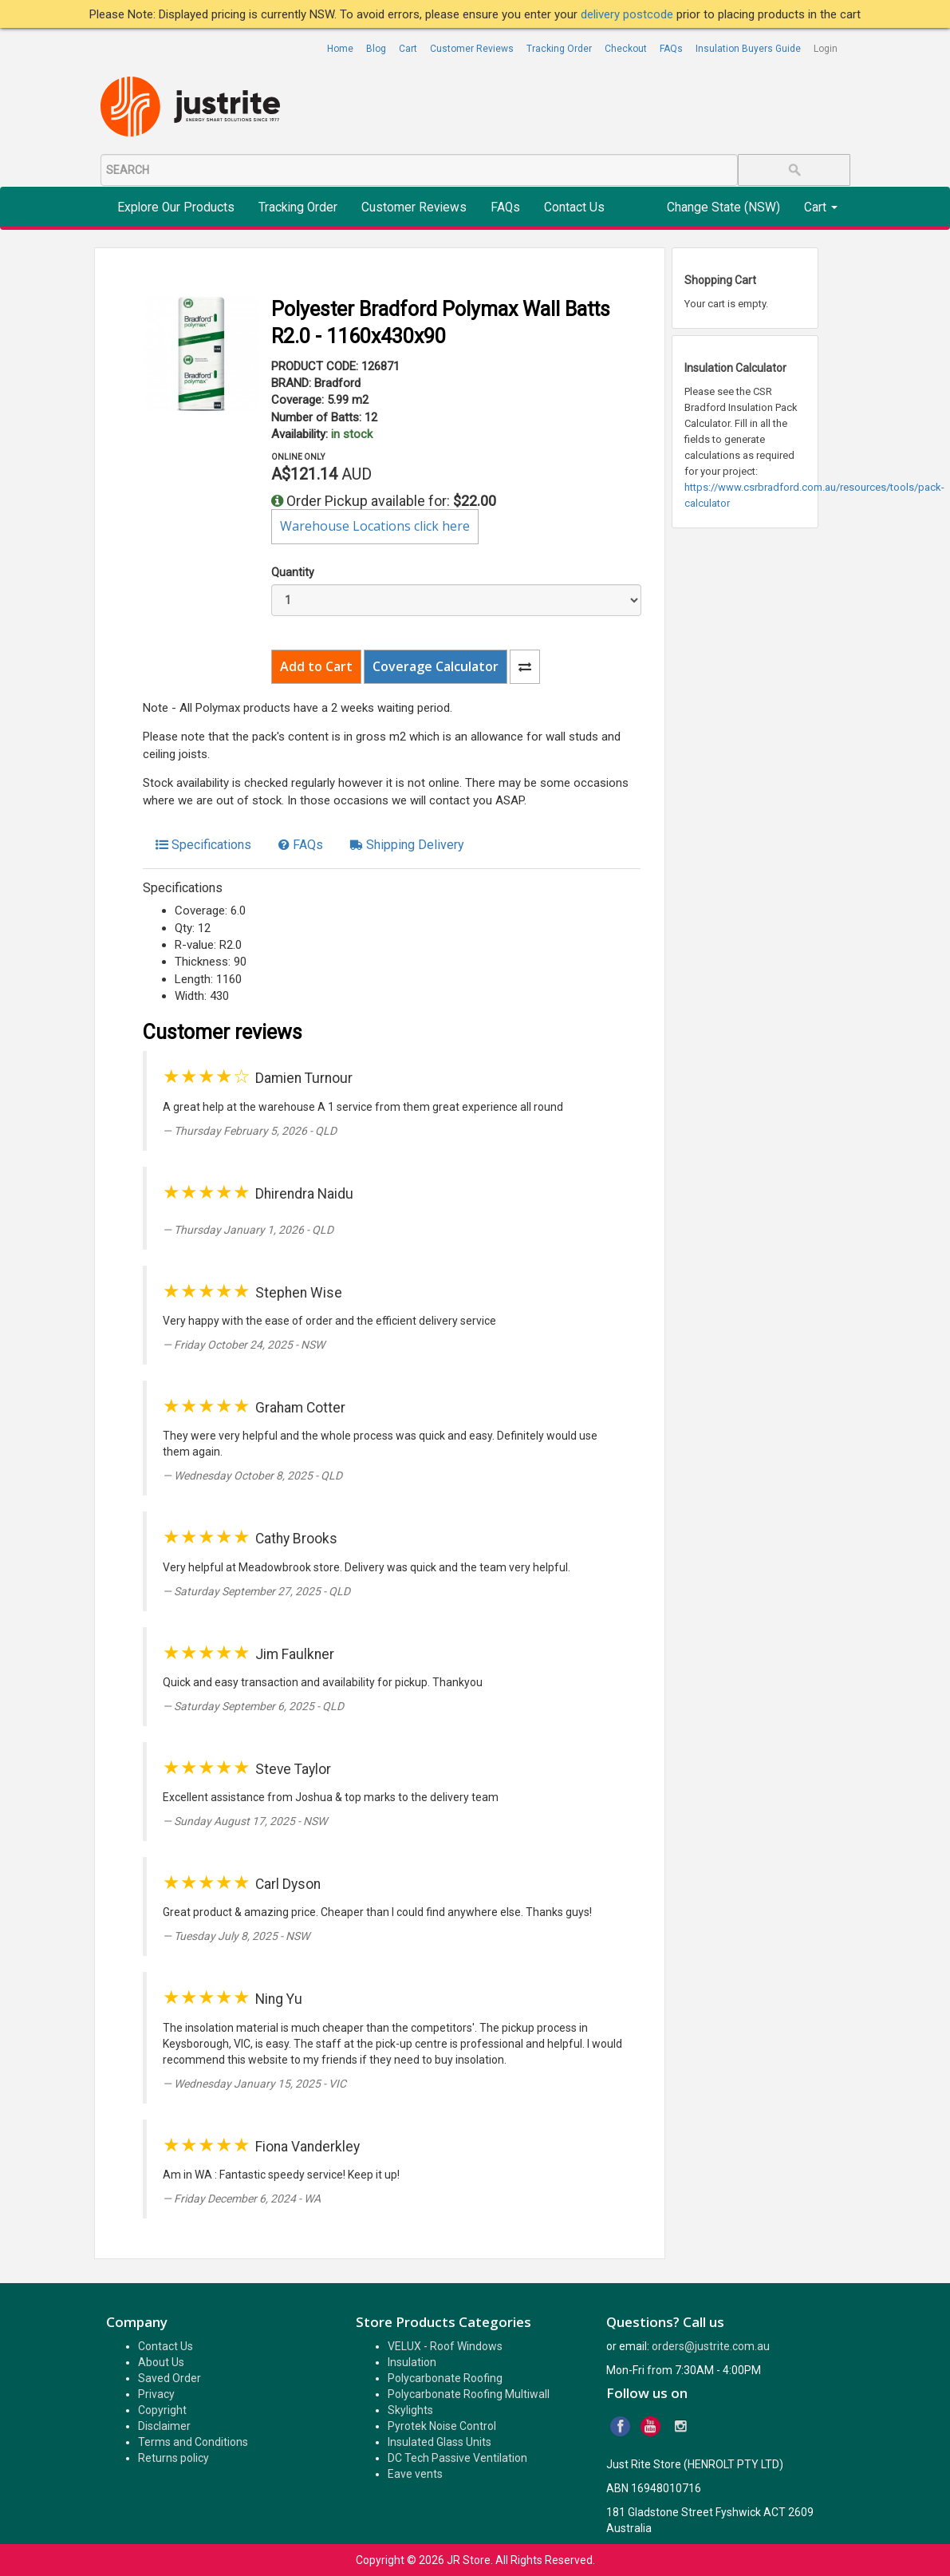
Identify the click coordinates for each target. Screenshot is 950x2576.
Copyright (162, 2410)
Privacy (156, 2394)
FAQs (671, 48)
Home (340, 48)
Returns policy (173, 2458)
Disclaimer (164, 2426)
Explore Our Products (176, 207)
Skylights (410, 2410)
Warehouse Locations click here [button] (375, 526)
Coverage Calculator (436, 666)
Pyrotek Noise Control (442, 2426)
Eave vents (415, 2473)
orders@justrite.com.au (711, 2346)
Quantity (292, 572)
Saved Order (169, 2378)
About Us (161, 2362)
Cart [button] (821, 207)
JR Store (469, 2560)
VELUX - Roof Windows (445, 2346)
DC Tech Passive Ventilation (457, 2458)
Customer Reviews (472, 48)
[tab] (203, 845)
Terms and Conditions (193, 2442)
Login (826, 48)
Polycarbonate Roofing (445, 2378)
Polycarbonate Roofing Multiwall (469, 2394)
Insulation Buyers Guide (748, 48)
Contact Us (574, 207)
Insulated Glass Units (439, 2442)
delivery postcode (628, 14)
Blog (376, 48)
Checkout (626, 48)
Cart (408, 48)
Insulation (412, 2362)
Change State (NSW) (723, 207)
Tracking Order (559, 48)
